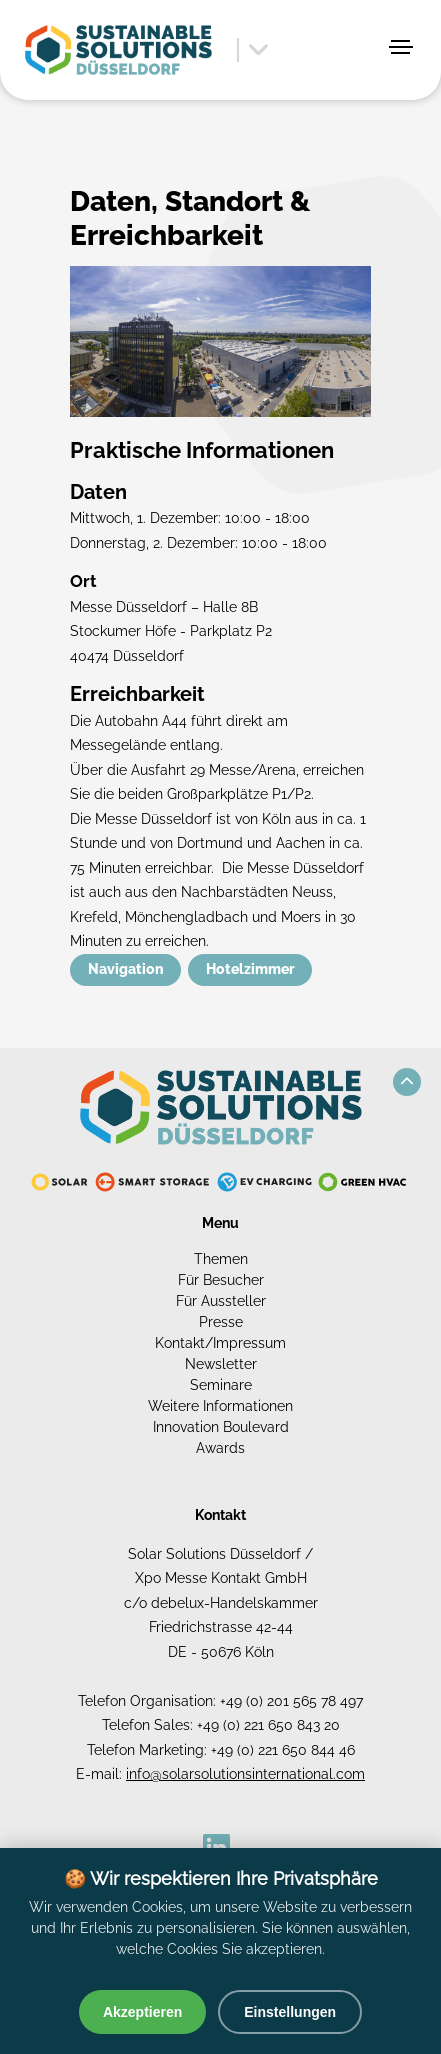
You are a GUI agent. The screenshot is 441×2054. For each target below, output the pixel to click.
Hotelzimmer (250, 969)
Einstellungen (290, 2012)
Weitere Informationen (220, 1406)
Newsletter (221, 1364)
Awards (220, 1448)
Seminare (221, 1385)
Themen (221, 1259)
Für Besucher (221, 1280)
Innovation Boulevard (221, 1427)
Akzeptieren (142, 2012)
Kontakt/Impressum (220, 1343)
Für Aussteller (221, 1301)
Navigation (126, 969)
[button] (407, 1082)
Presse (221, 1322)
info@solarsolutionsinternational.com (245, 1774)
